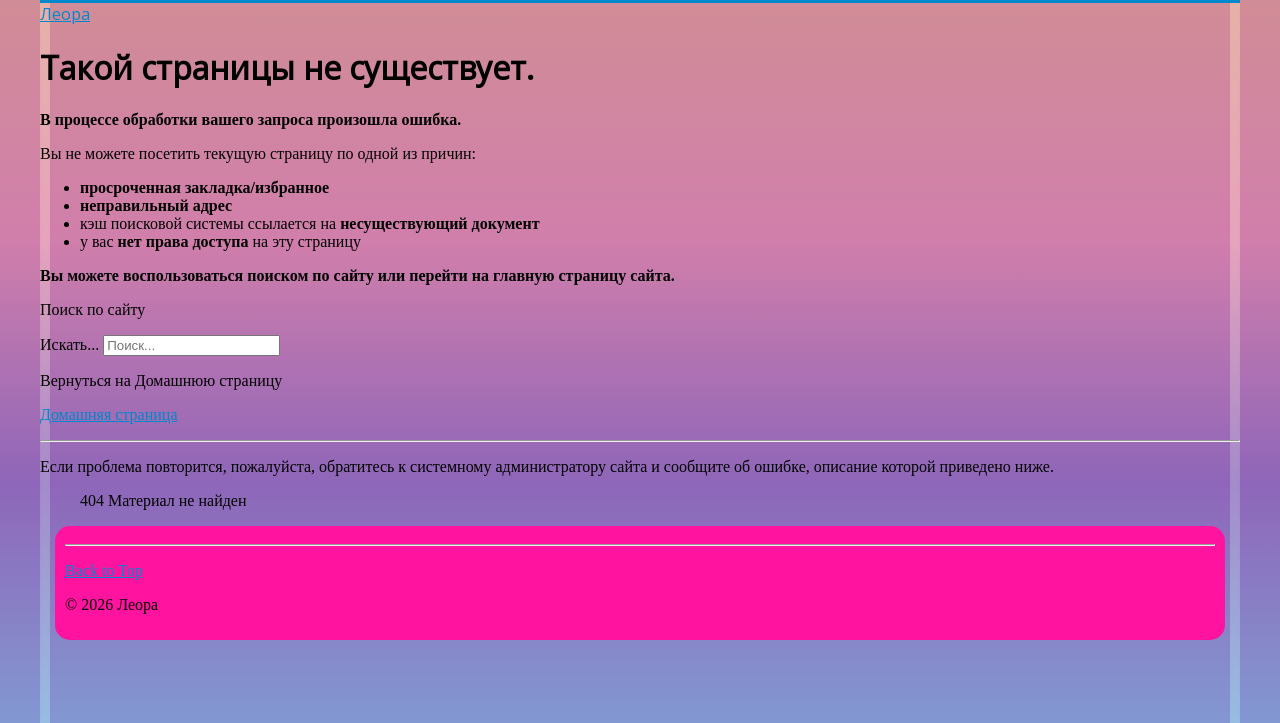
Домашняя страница (109, 414)
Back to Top (104, 570)
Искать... (69, 344)
